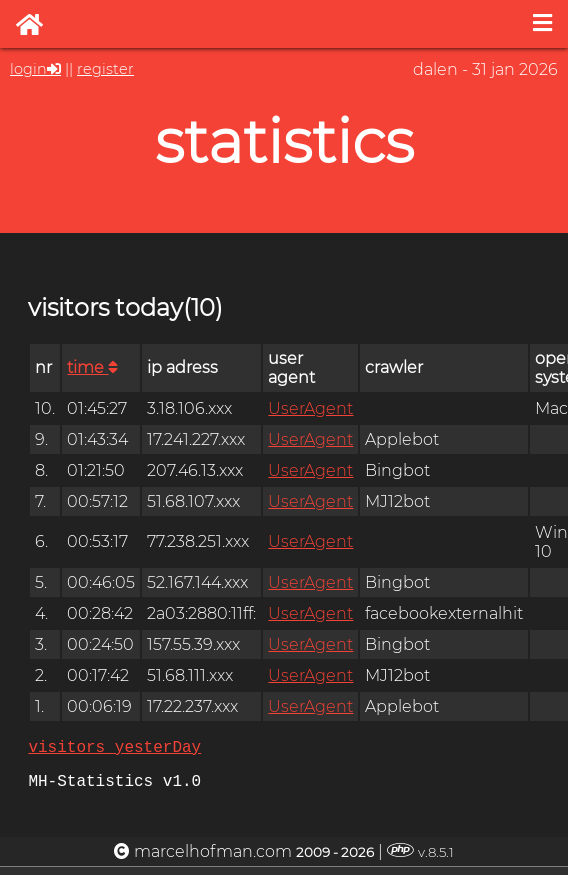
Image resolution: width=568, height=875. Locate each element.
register (105, 69)
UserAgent (310, 408)
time (92, 367)
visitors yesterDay (114, 750)
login (28, 69)
